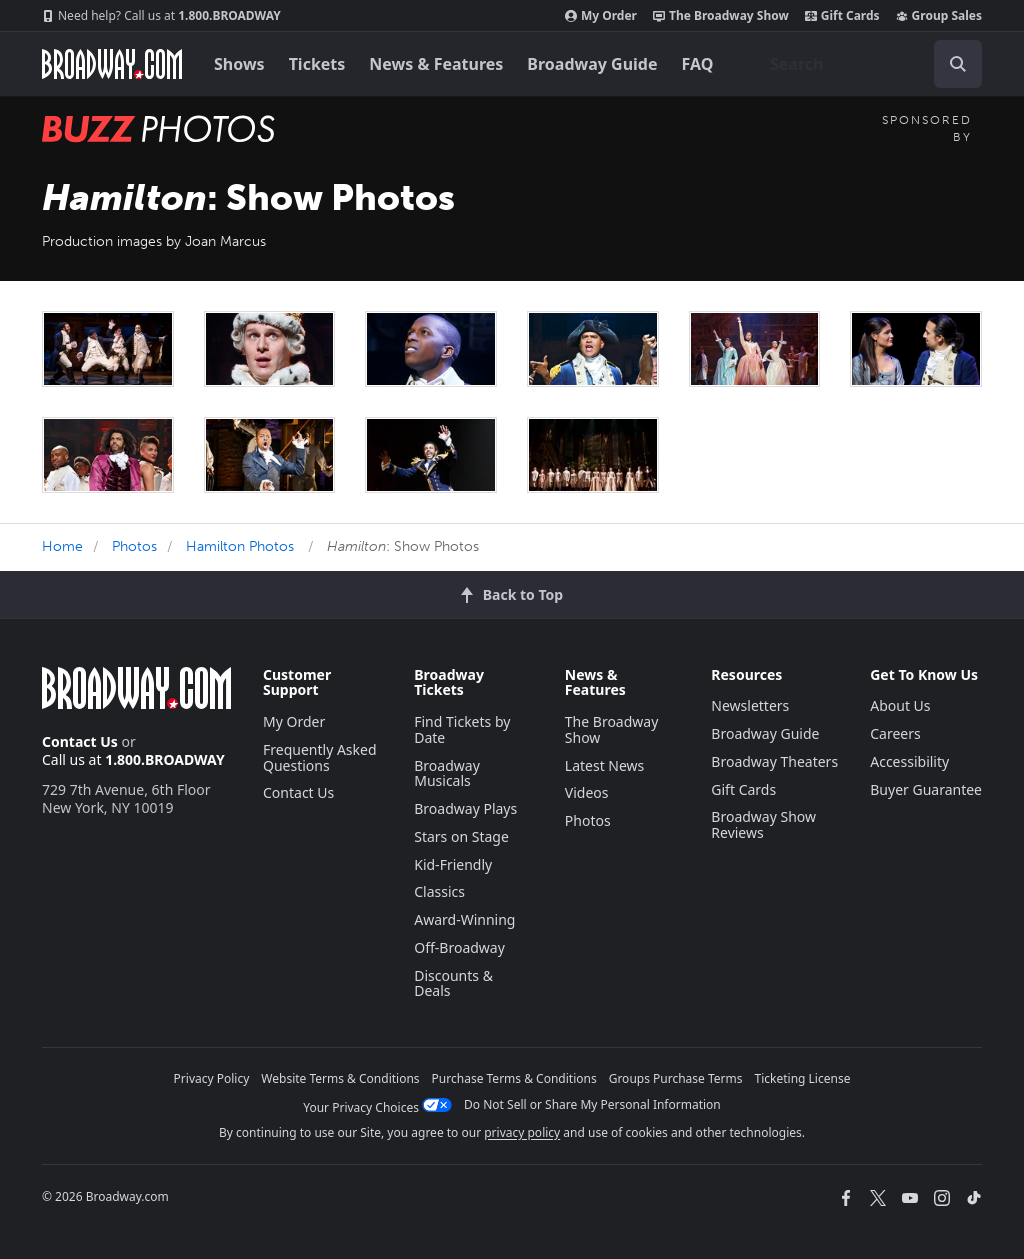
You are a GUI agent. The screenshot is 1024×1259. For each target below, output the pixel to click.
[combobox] (868, 64)
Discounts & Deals (453, 983)
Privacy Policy (212, 1078)
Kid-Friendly (453, 864)
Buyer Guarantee (926, 789)
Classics (439, 891)
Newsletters (750, 705)
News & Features (436, 64)
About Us (900, 705)
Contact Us (80, 741)
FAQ (698, 64)
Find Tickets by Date (462, 729)
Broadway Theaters (774, 761)
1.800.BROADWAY (161, 16)
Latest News (605, 765)
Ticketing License (803, 1078)
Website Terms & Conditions (340, 1078)
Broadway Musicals (447, 773)
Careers (895, 733)
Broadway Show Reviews (763, 824)
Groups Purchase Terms (676, 1078)
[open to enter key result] (958, 64)
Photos (134, 546)
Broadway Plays (465, 808)
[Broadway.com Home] (112, 64)
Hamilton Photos (240, 546)
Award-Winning (464, 919)
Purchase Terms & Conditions (514, 1078)
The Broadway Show (721, 16)
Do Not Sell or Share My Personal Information (592, 1104)
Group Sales (939, 16)
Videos (587, 792)
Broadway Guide (592, 64)
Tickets (317, 64)
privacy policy (522, 1132)
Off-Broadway (459, 947)
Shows (239, 64)
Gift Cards (842, 16)
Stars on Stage (461, 836)
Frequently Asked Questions (320, 757)
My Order (601, 16)
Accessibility (909, 761)
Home (62, 546)
